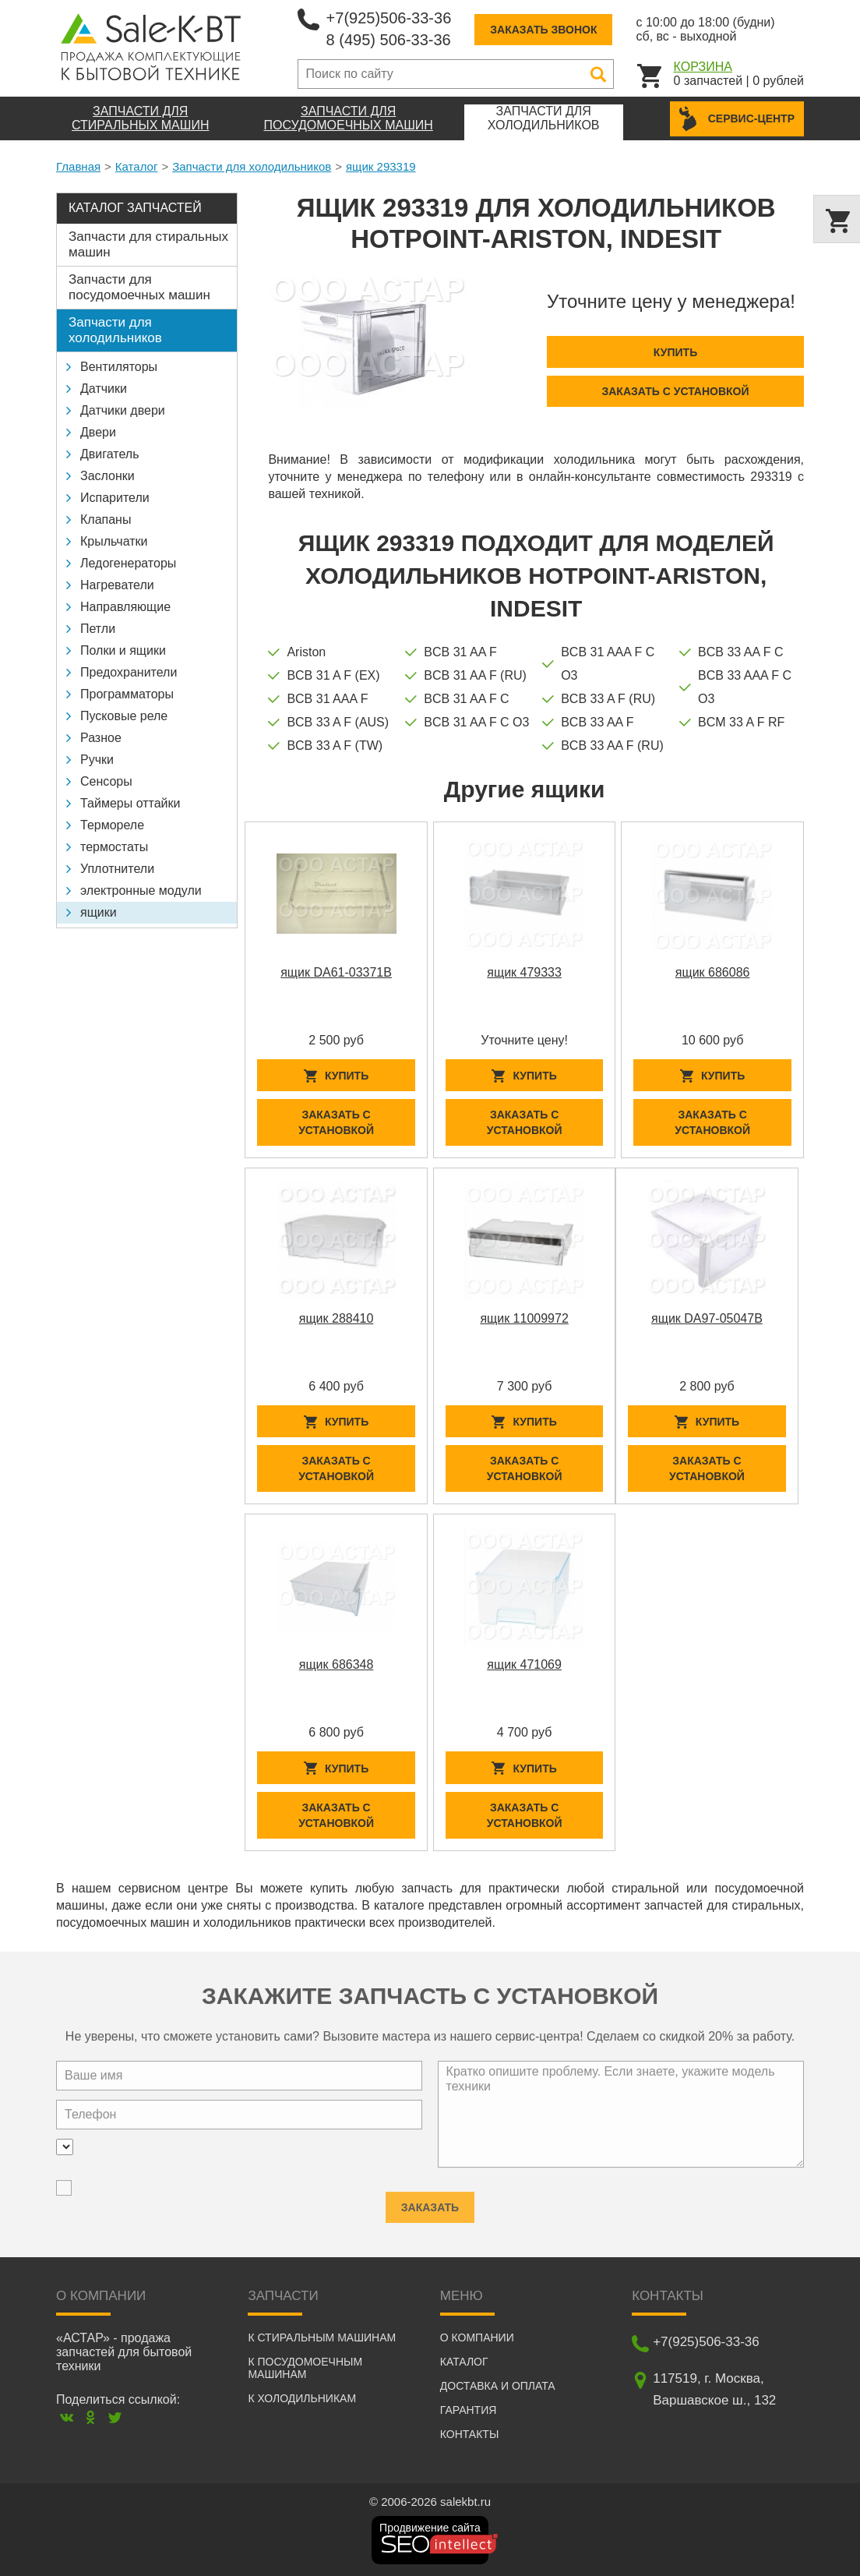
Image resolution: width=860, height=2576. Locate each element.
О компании (477, 2337)
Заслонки (107, 475)
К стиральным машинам (322, 2337)
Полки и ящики (123, 650)
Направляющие (125, 606)
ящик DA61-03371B (336, 972)
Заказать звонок (543, 29)
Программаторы (127, 694)
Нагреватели (117, 585)
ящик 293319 (381, 166)
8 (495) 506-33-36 (388, 39)
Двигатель (109, 454)
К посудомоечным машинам (305, 2367)
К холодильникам (302, 2398)
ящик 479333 (524, 972)
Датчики (103, 388)
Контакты (469, 2434)
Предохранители (128, 672)
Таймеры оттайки (130, 803)
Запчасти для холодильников (251, 166)
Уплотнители (117, 868)
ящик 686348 (336, 1664)
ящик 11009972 (524, 1318)
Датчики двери (122, 410)
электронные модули (141, 890)
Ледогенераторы (128, 563)
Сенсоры (106, 781)
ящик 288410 (336, 1318)
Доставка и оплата (497, 2386)
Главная (78, 166)
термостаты (114, 846)
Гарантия (468, 2410)
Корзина (703, 66)
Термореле (112, 825)
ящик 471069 (524, 1664)
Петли (97, 628)
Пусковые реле (123, 716)
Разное (101, 737)
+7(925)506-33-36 (389, 18)
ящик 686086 (712, 972)
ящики (98, 912)
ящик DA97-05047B (707, 1318)
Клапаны (105, 519)
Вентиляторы (118, 366)
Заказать (430, 2201)
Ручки (97, 759)
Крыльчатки (113, 541)
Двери (98, 432)
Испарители (115, 497)
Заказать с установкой (675, 391)
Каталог (136, 166)
